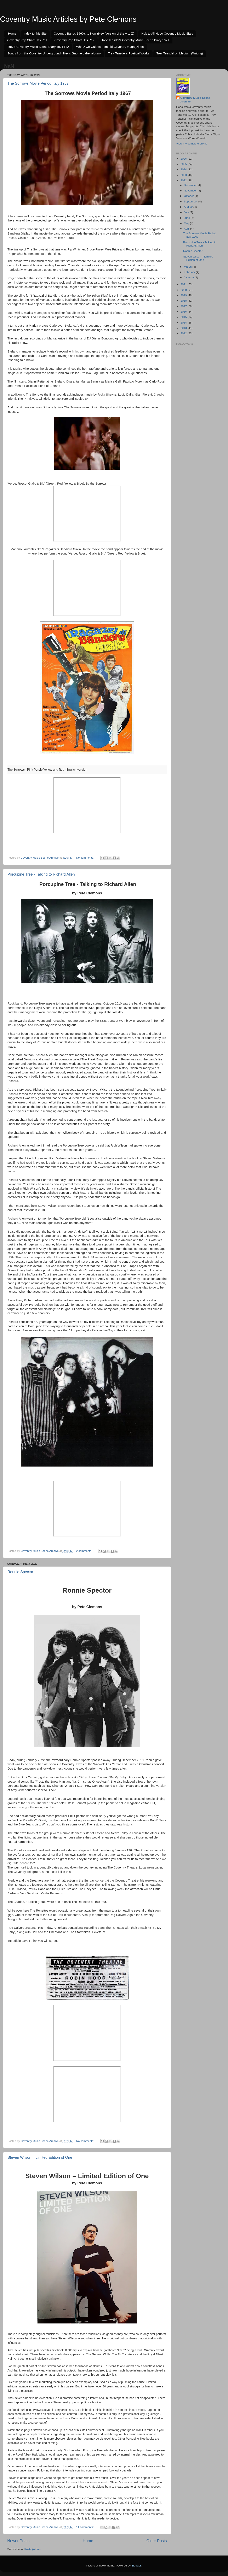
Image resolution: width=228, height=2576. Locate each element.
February (190, 272)
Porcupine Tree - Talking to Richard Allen (41, 874)
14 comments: (85, 2527)
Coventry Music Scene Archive (195, 99)
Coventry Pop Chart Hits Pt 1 (27, 40)
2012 (184, 333)
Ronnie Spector (20, 1572)
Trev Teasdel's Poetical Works (128, 53)
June (187, 217)
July (187, 212)
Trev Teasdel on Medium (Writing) (179, 53)
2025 (184, 164)
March (188, 266)
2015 (184, 317)
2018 (184, 300)
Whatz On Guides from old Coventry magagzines (110, 46)
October (189, 195)
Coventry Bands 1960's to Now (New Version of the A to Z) (94, 33)
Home (12, 33)
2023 (184, 175)
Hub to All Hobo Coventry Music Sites (167, 33)
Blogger (136, 2565)
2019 (184, 295)
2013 (184, 328)
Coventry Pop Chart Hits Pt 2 (74, 40)
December (191, 185)
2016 (184, 311)
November (191, 190)
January (189, 277)
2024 (184, 169)
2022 (184, 180)
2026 (184, 158)
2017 (184, 306)
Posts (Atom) (32, 2549)
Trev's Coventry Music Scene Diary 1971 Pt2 (38, 46)
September (191, 201)
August (188, 206)
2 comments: (84, 1550)
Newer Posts (18, 2541)
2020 (184, 289)
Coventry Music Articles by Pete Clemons (68, 19)
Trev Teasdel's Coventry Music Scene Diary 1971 (135, 40)
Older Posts (156, 2541)
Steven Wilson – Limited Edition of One (39, 2157)
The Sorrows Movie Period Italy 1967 (38, 83)
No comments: (85, 857)
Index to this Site (35, 33)
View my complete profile (191, 143)
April (187, 228)
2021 (184, 284)
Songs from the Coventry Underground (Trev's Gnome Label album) (54, 53)
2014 (184, 322)
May (187, 223)
